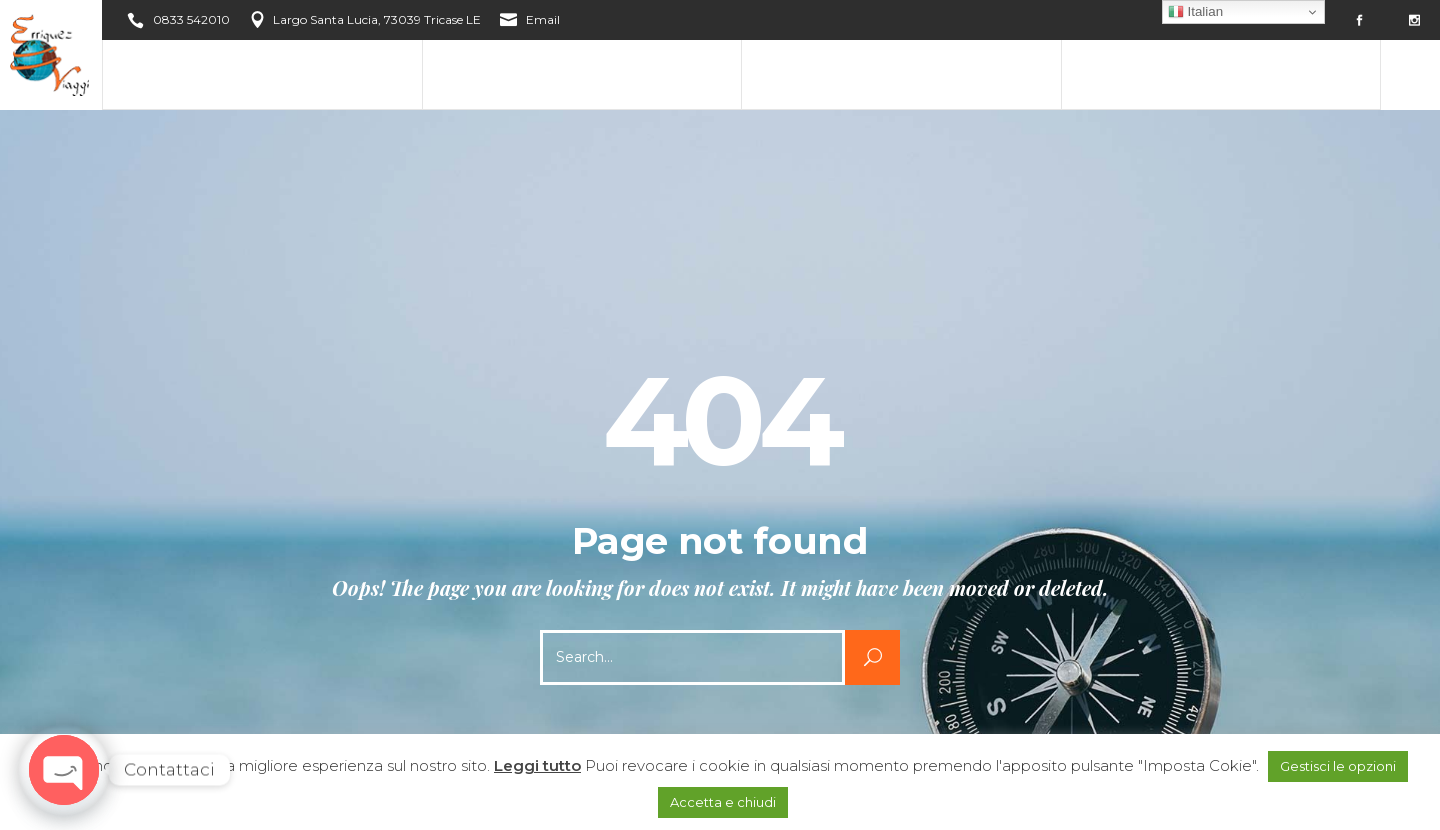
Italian (1195, 12)
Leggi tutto (537, 765)
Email (543, 19)
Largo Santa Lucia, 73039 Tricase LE (377, 19)
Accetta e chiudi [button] (723, 802)
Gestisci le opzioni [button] (1338, 766)
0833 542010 (191, 19)
